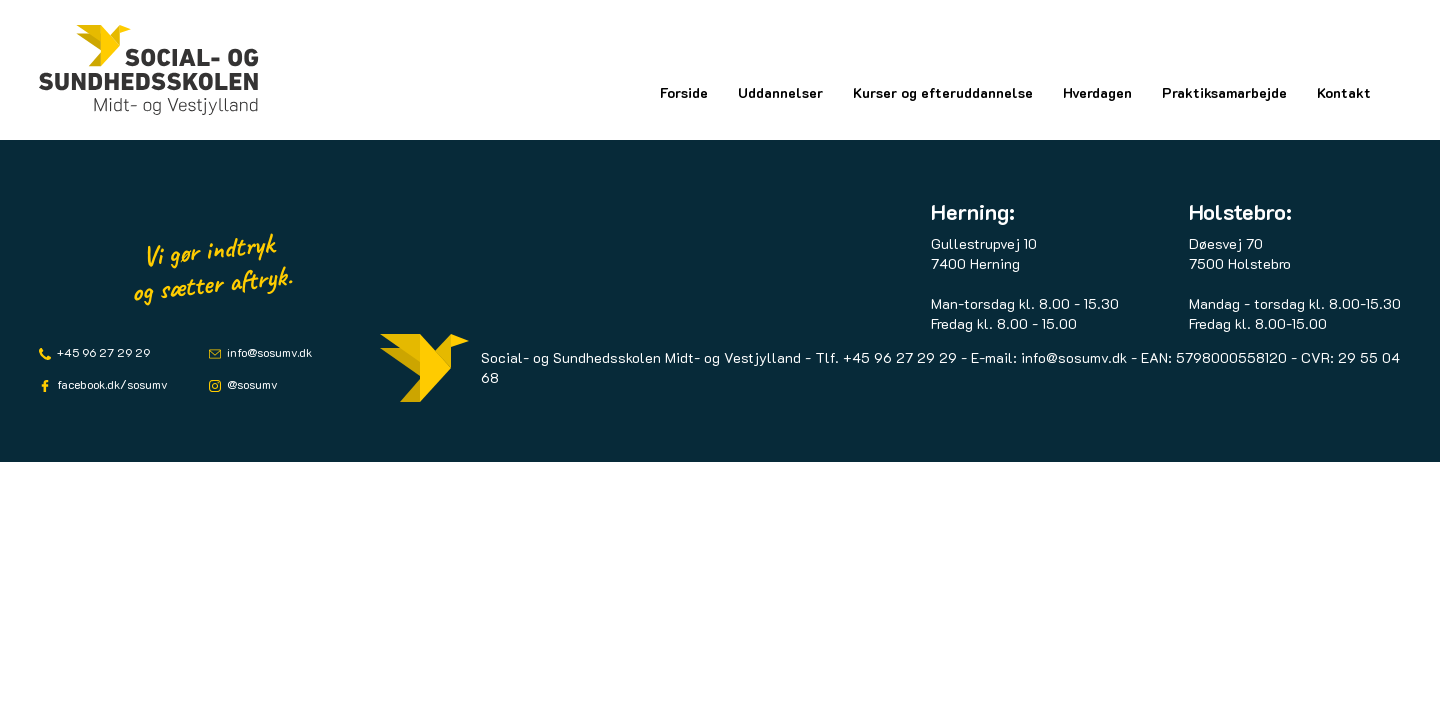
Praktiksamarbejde (1224, 92)
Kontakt (1344, 92)
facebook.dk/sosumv (111, 384)
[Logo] (149, 70)
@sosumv (251, 384)
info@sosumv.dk (268, 352)
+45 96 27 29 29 (102, 352)
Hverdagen (1097, 92)
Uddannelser (780, 92)
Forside (684, 92)
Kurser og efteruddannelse (943, 92)
